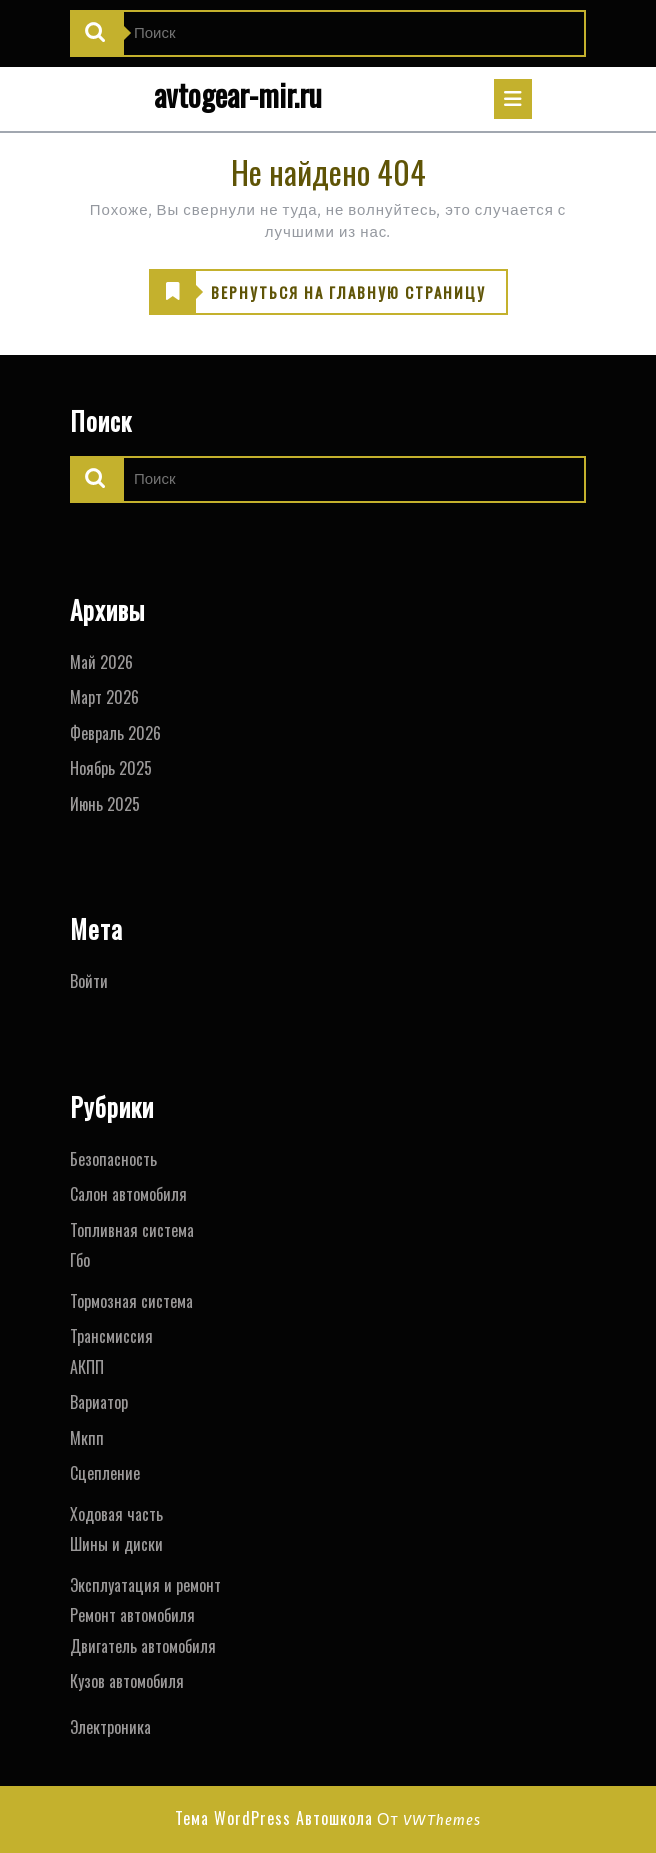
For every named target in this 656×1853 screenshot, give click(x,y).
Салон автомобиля (128, 1194)
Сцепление (105, 1473)
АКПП (87, 1367)
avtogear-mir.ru (238, 94)
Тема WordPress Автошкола (274, 1818)
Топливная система (132, 1230)
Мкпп (87, 1438)
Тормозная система (131, 1301)
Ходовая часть (116, 1514)
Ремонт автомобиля (132, 1615)
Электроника (110, 1727)
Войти (89, 981)
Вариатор (99, 1402)
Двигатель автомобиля (143, 1646)
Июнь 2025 (105, 804)
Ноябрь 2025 (111, 768)
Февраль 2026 (115, 733)
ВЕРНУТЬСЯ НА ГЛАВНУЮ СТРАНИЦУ (318, 293)
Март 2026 (104, 697)
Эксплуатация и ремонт (145, 1585)
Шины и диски (116, 1544)
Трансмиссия (111, 1336)
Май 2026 (101, 662)
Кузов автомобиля (127, 1681)
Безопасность (113, 1159)
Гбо (80, 1260)
